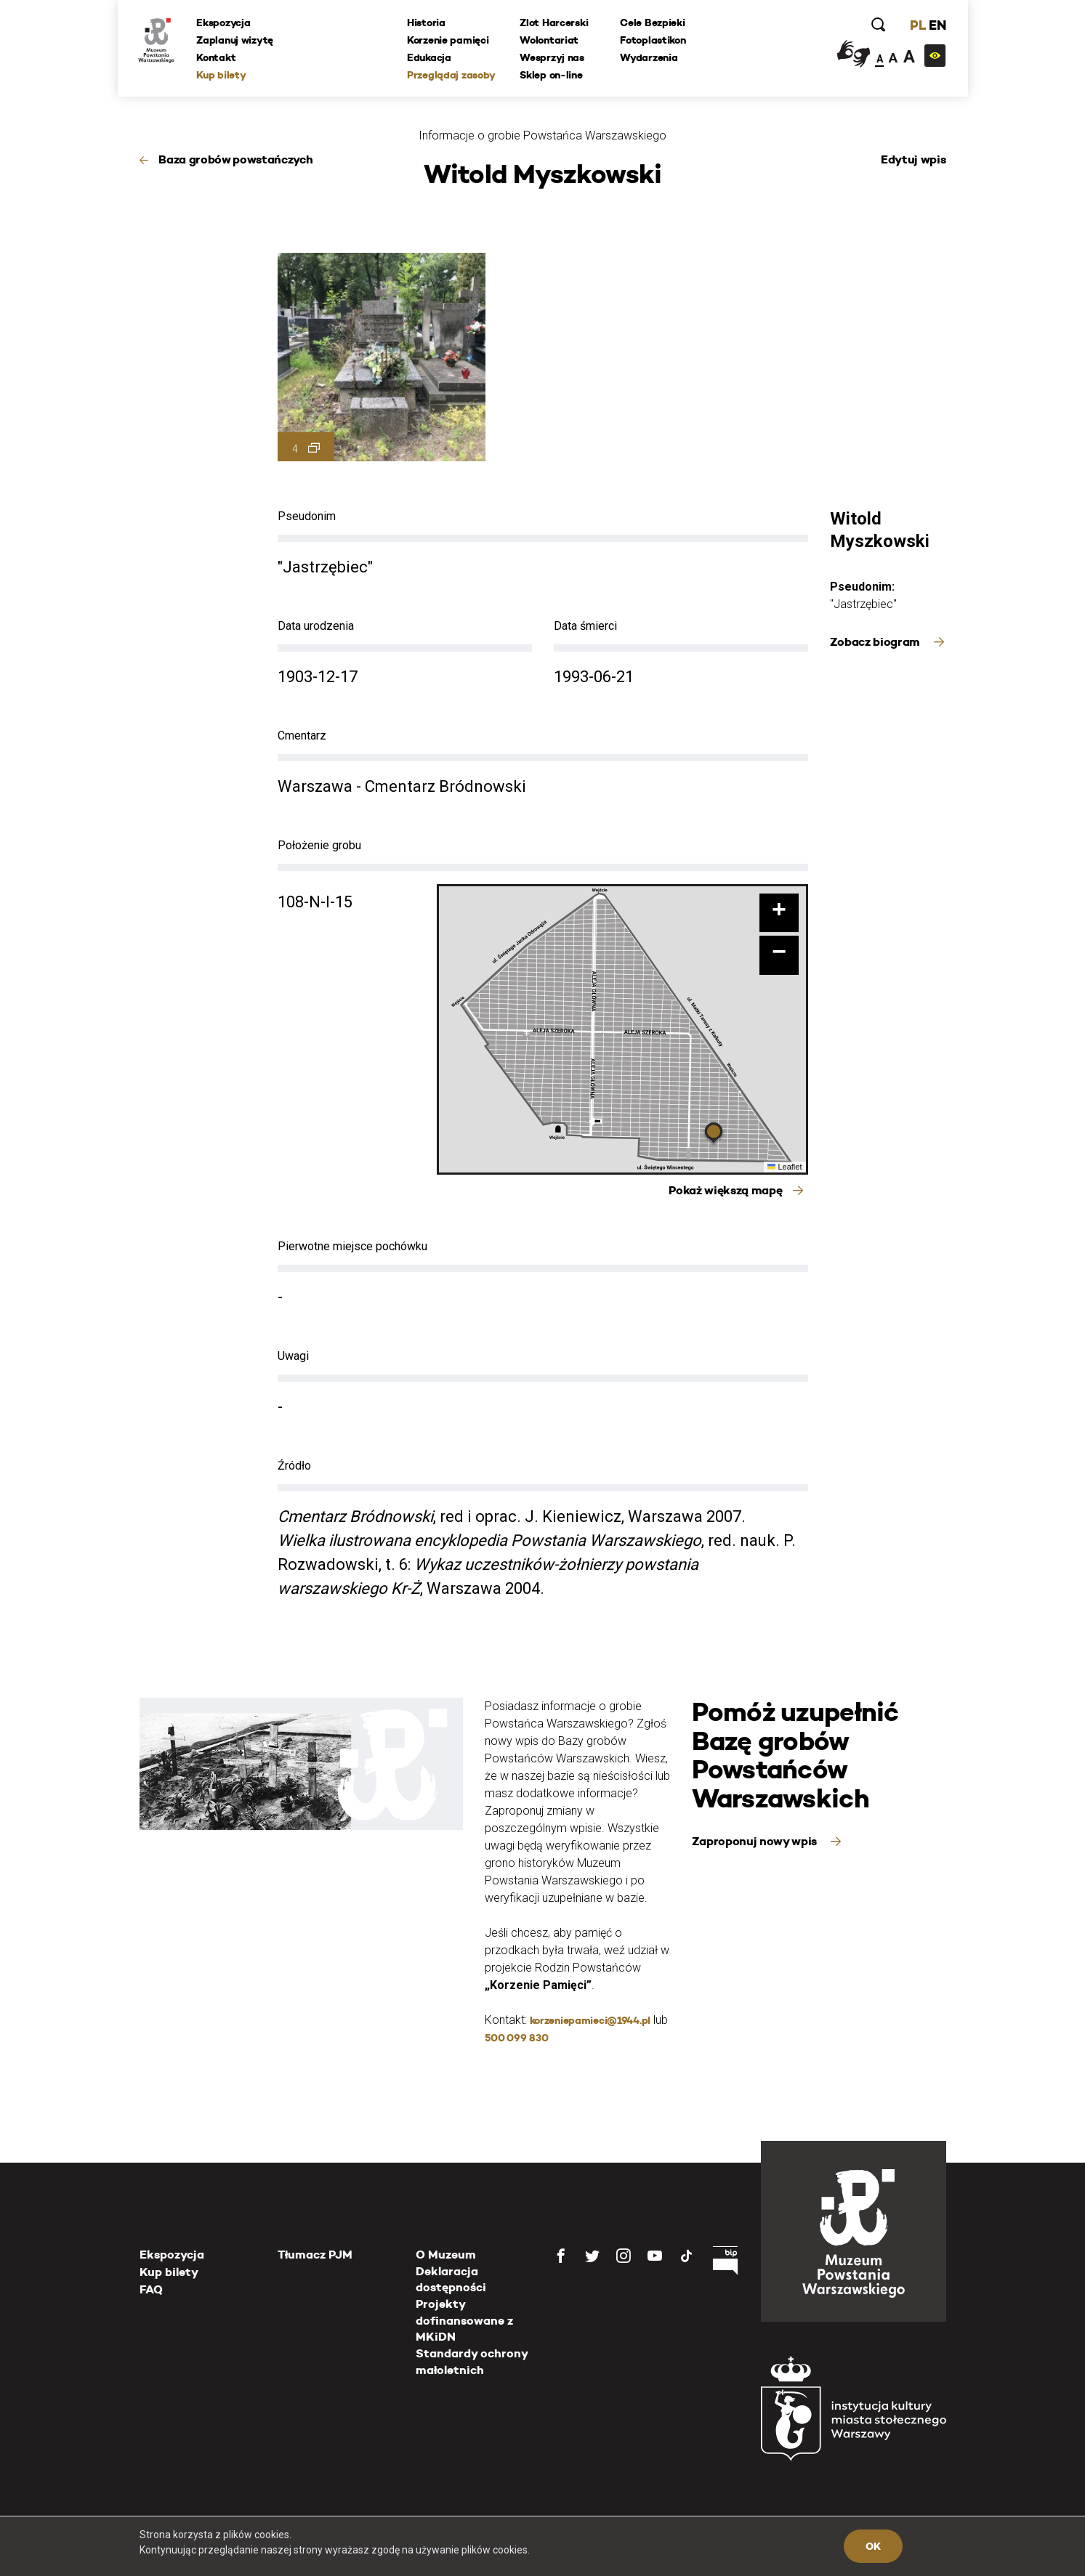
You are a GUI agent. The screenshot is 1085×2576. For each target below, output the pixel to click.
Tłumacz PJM (315, 2254)
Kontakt (217, 57)
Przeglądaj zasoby (452, 74)
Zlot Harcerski (554, 22)
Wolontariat (549, 39)
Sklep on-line (551, 74)
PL (917, 25)
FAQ (151, 2289)
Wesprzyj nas (552, 57)
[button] (713, 1134)
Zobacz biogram (876, 641)
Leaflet (784, 1166)
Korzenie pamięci (449, 39)
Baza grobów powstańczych (235, 159)
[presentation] (35, 1169)
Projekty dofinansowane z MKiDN (464, 2320)
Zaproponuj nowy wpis (756, 1841)
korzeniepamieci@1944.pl (590, 2020)
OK (873, 2546)
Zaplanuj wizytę (236, 39)
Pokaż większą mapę (725, 1190)
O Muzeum (446, 2254)
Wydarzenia (649, 57)
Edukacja (430, 57)
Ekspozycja (224, 22)
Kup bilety (222, 74)
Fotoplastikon (653, 39)
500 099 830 (517, 2037)
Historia (427, 22)
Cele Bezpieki (653, 22)
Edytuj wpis (913, 159)
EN (936, 25)
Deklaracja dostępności (451, 2279)
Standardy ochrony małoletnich (472, 2361)
